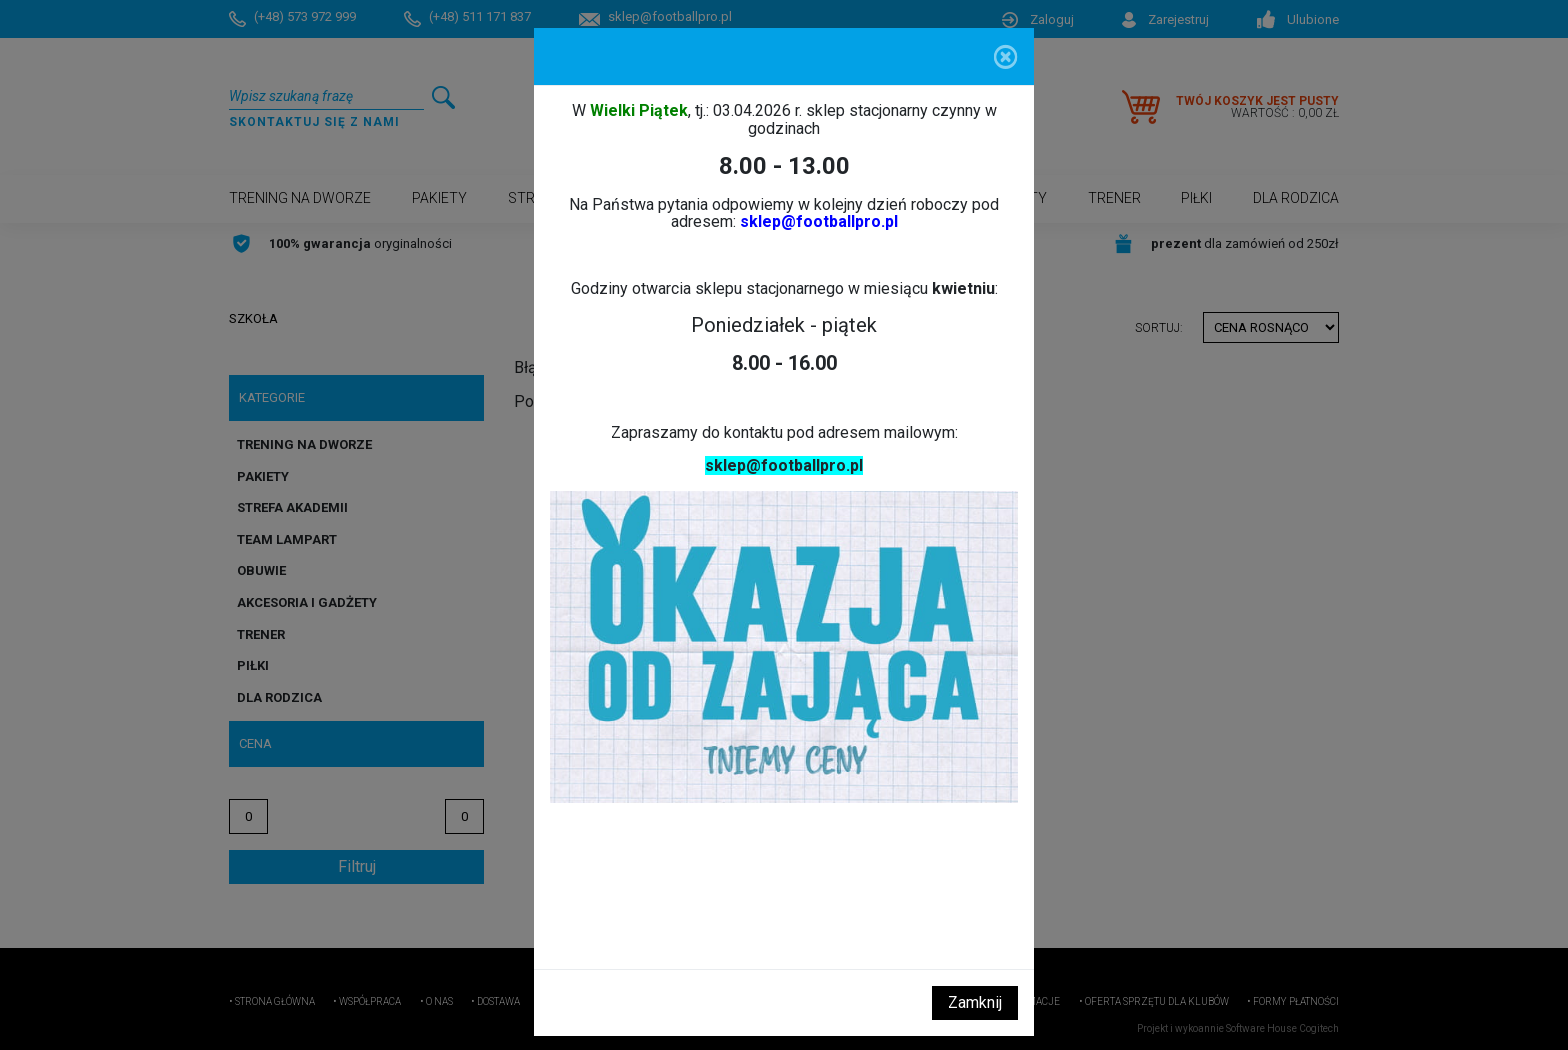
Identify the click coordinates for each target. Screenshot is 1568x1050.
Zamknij (975, 1002)
